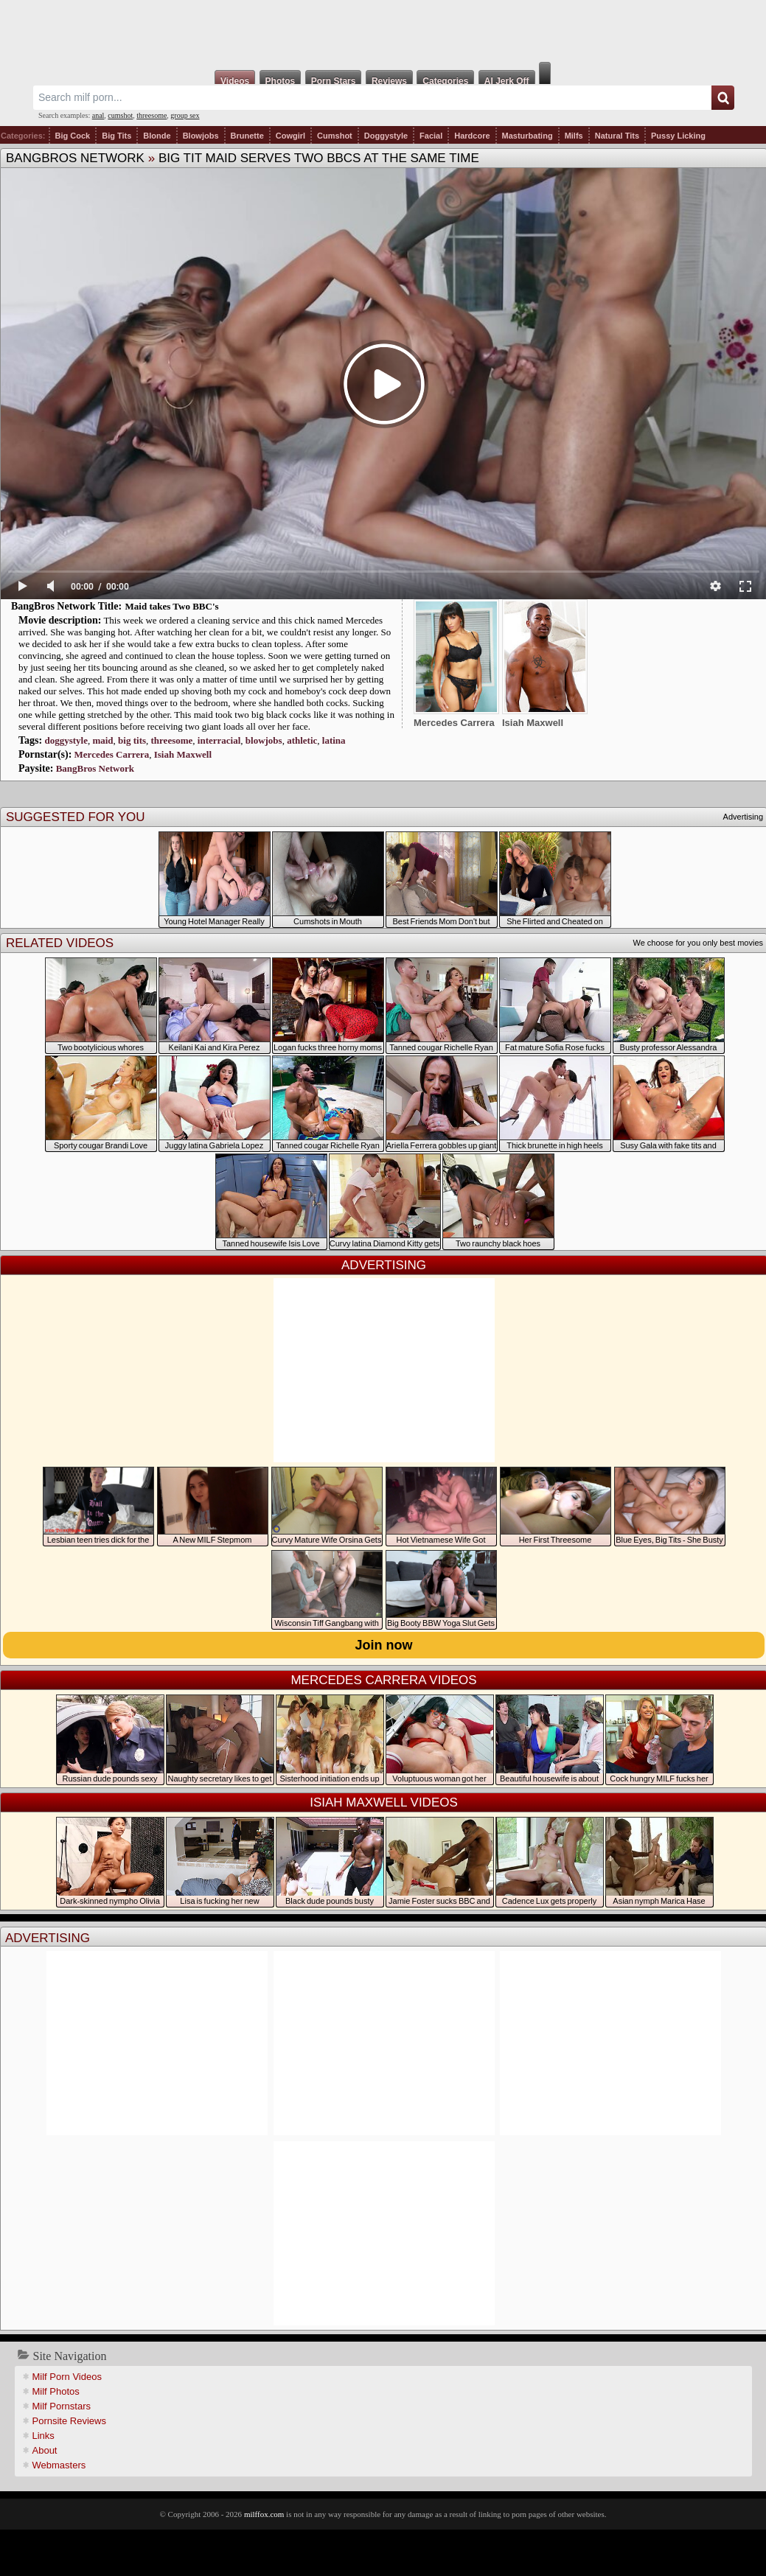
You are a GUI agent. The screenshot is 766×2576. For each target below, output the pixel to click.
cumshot (120, 115)
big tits (132, 740)
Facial (430, 135)
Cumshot (334, 135)
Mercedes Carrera (112, 754)
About (45, 2450)
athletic (302, 740)
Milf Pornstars (61, 2406)
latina (334, 740)
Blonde (156, 135)
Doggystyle (386, 135)
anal (98, 115)
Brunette (247, 135)
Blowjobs (201, 135)
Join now (384, 1645)
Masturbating (527, 135)
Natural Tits (617, 135)
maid (102, 740)
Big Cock (73, 135)
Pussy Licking (678, 135)
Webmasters (59, 2465)
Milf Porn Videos (67, 2376)
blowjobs (264, 740)
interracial (219, 740)
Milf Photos (56, 2391)
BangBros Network (75, 158)
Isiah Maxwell (183, 754)
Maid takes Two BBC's (172, 606)
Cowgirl (290, 135)
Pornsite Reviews (69, 2420)
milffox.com (264, 2514)
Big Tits (116, 135)
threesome (151, 115)
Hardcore (472, 135)
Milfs (574, 135)
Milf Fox (383, 31)
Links (43, 2435)
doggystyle (66, 740)
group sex (184, 115)
